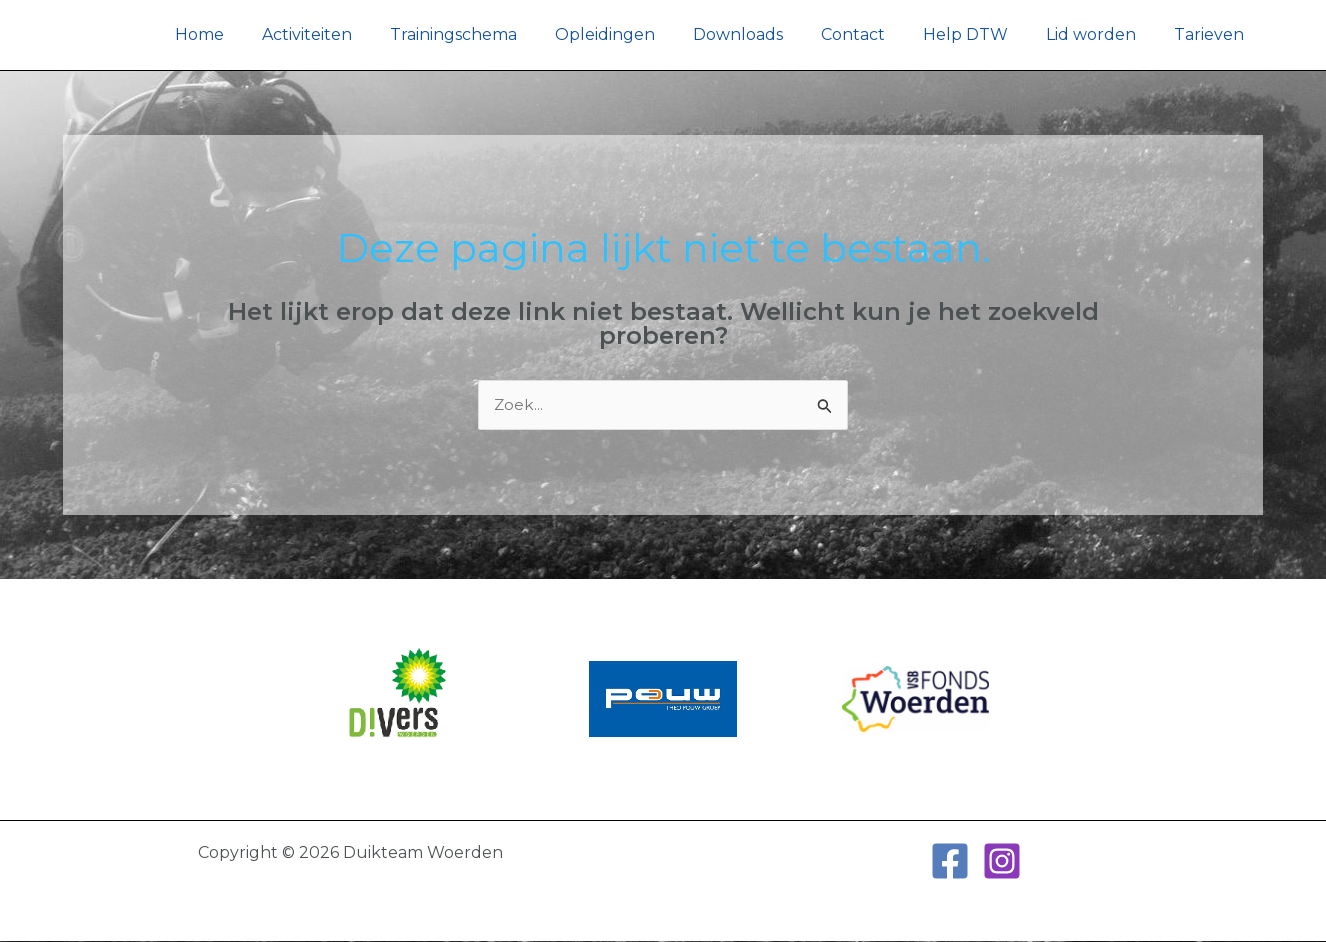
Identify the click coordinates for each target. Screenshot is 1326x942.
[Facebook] (950, 862)
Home (250, 34)
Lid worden (1100, 34)
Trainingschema (492, 34)
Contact (874, 34)
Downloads (765, 34)
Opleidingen (638, 34)
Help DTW (980, 34)
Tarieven (1212, 34)
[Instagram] (1002, 862)
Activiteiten (352, 34)
